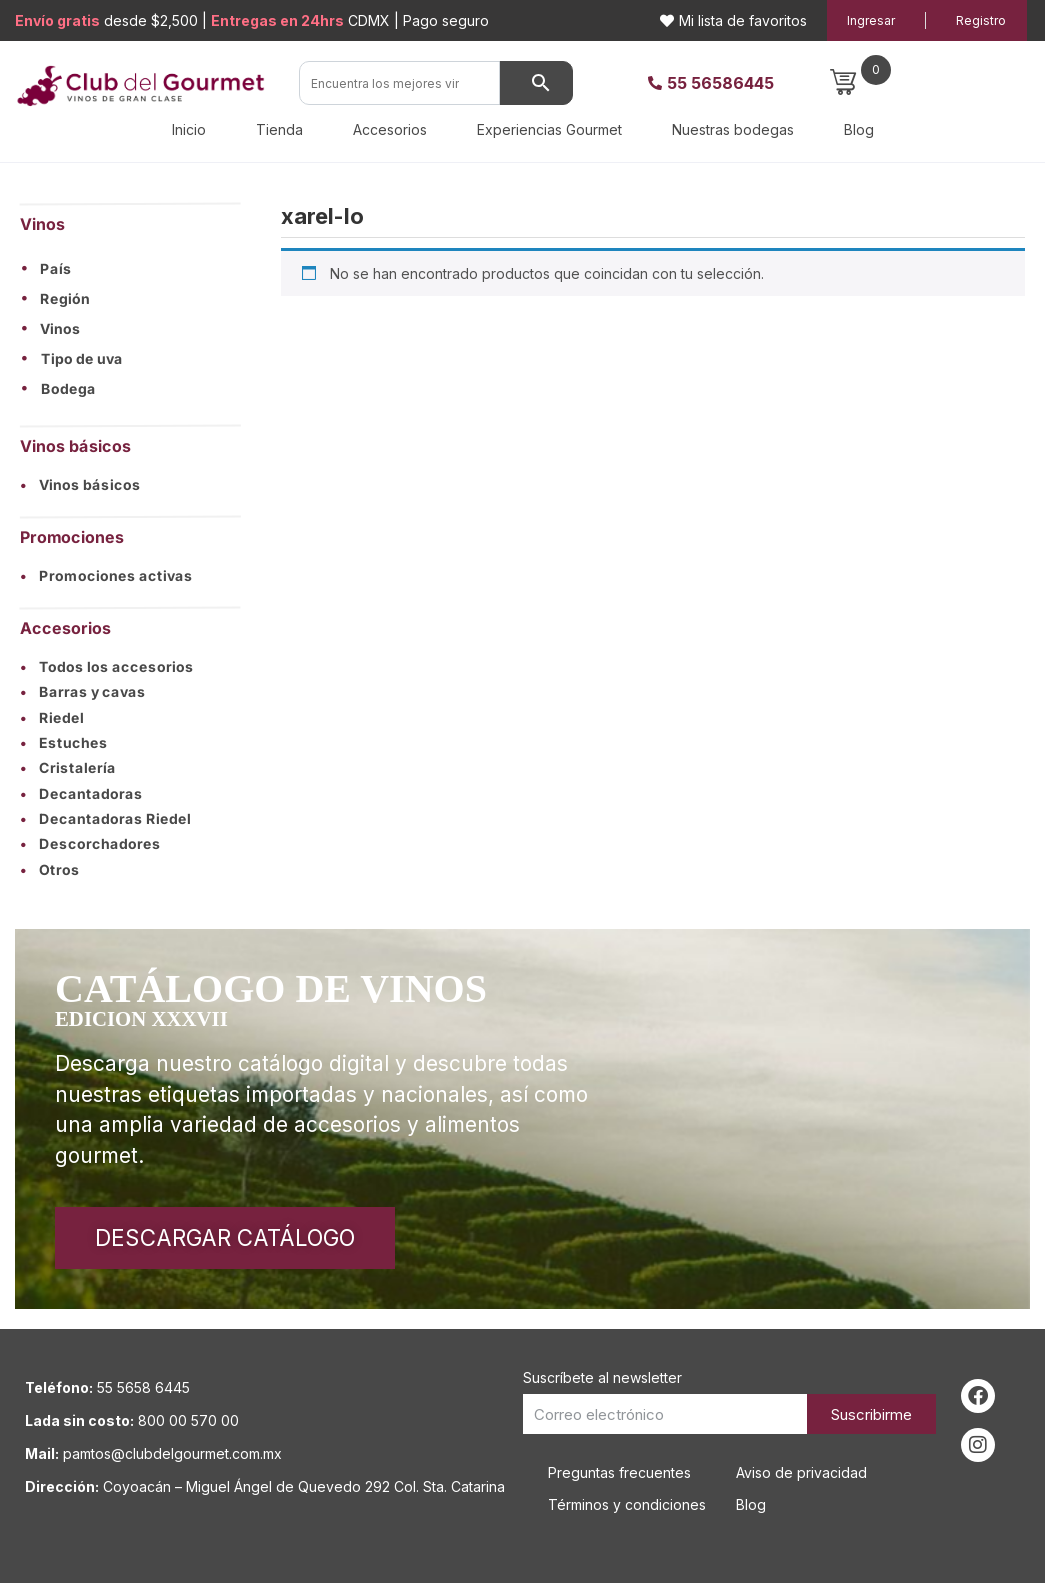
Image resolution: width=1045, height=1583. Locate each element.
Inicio (189, 129)
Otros (50, 869)
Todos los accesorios (107, 667)
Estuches (64, 742)
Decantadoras (81, 793)
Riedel (52, 717)
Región (65, 299)
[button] (130, 268)
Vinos (60, 329)
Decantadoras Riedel (105, 819)
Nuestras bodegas (733, 129)
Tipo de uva (82, 359)
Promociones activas (106, 576)
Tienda (279, 129)
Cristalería (68, 767)
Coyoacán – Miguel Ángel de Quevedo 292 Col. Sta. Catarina (304, 1486)
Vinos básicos (80, 484)
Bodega (68, 389)
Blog (859, 129)
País (56, 269)
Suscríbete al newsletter (602, 1377)
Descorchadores (90, 844)
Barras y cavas (83, 691)
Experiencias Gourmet (549, 129)
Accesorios (390, 129)
